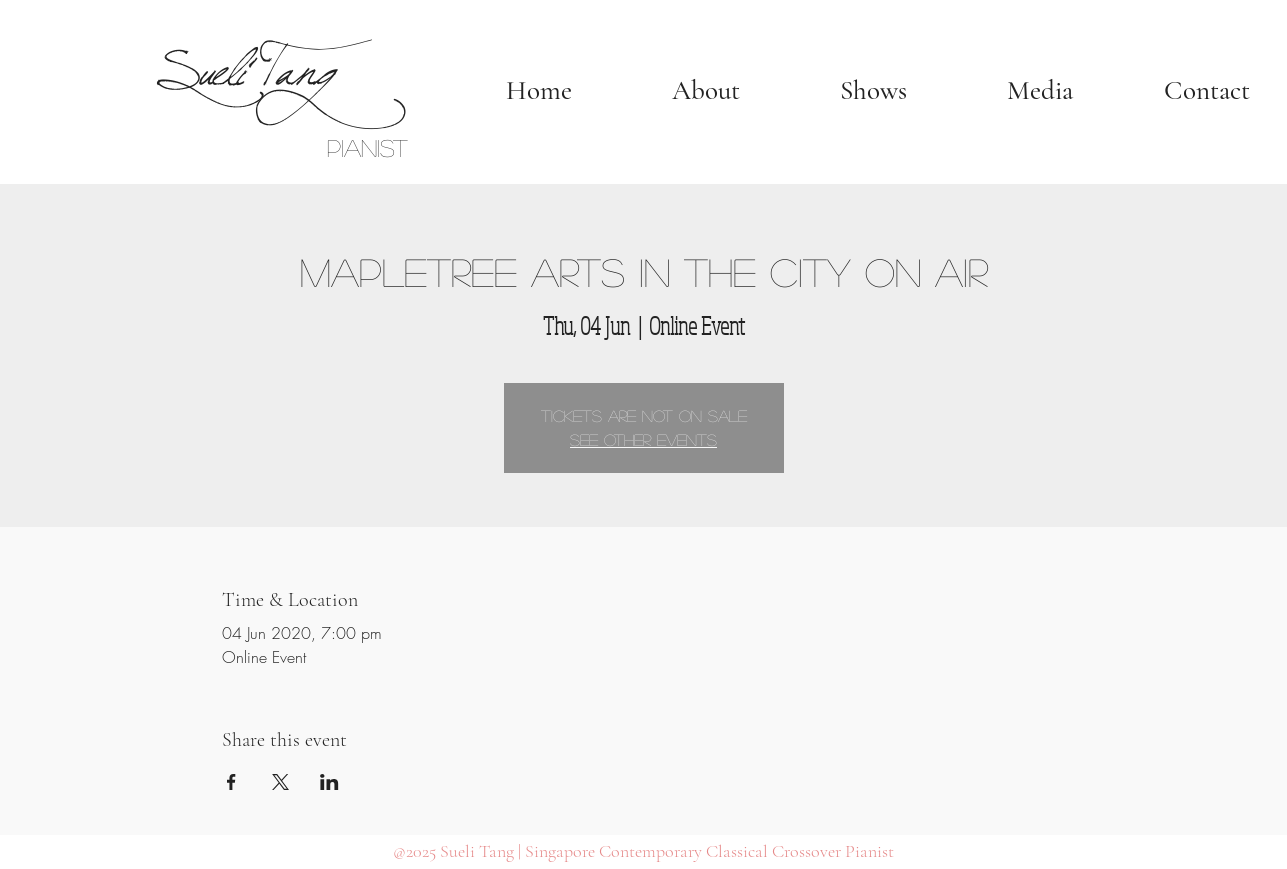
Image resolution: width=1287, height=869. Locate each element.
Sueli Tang (242, 61)
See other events (643, 439)
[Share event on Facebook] (231, 782)
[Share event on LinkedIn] (329, 782)
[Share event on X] (280, 782)
